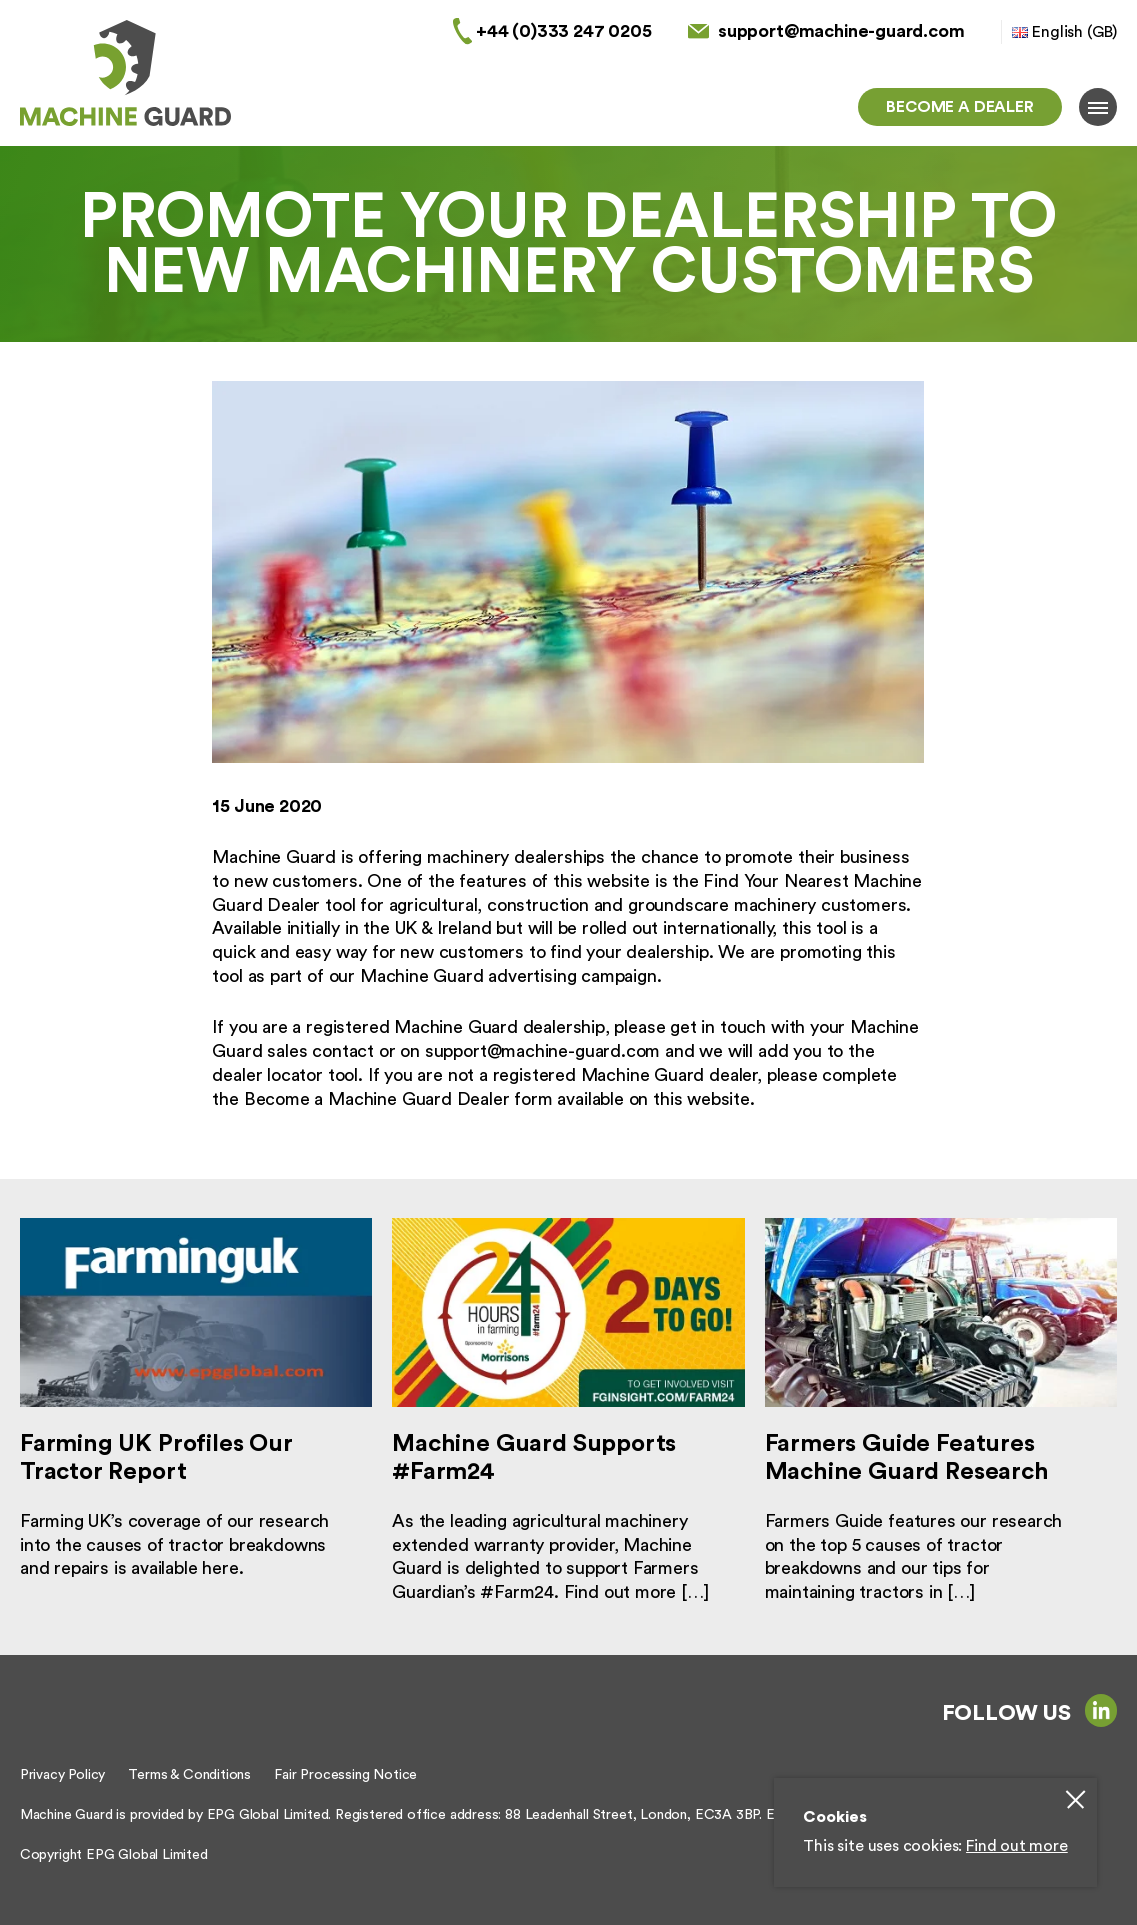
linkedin (1101, 1710)
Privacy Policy (62, 1775)
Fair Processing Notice (345, 1775)
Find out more (1017, 1846)
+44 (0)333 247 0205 (564, 31)
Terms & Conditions (189, 1775)
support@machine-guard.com (841, 31)
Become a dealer (959, 107)
